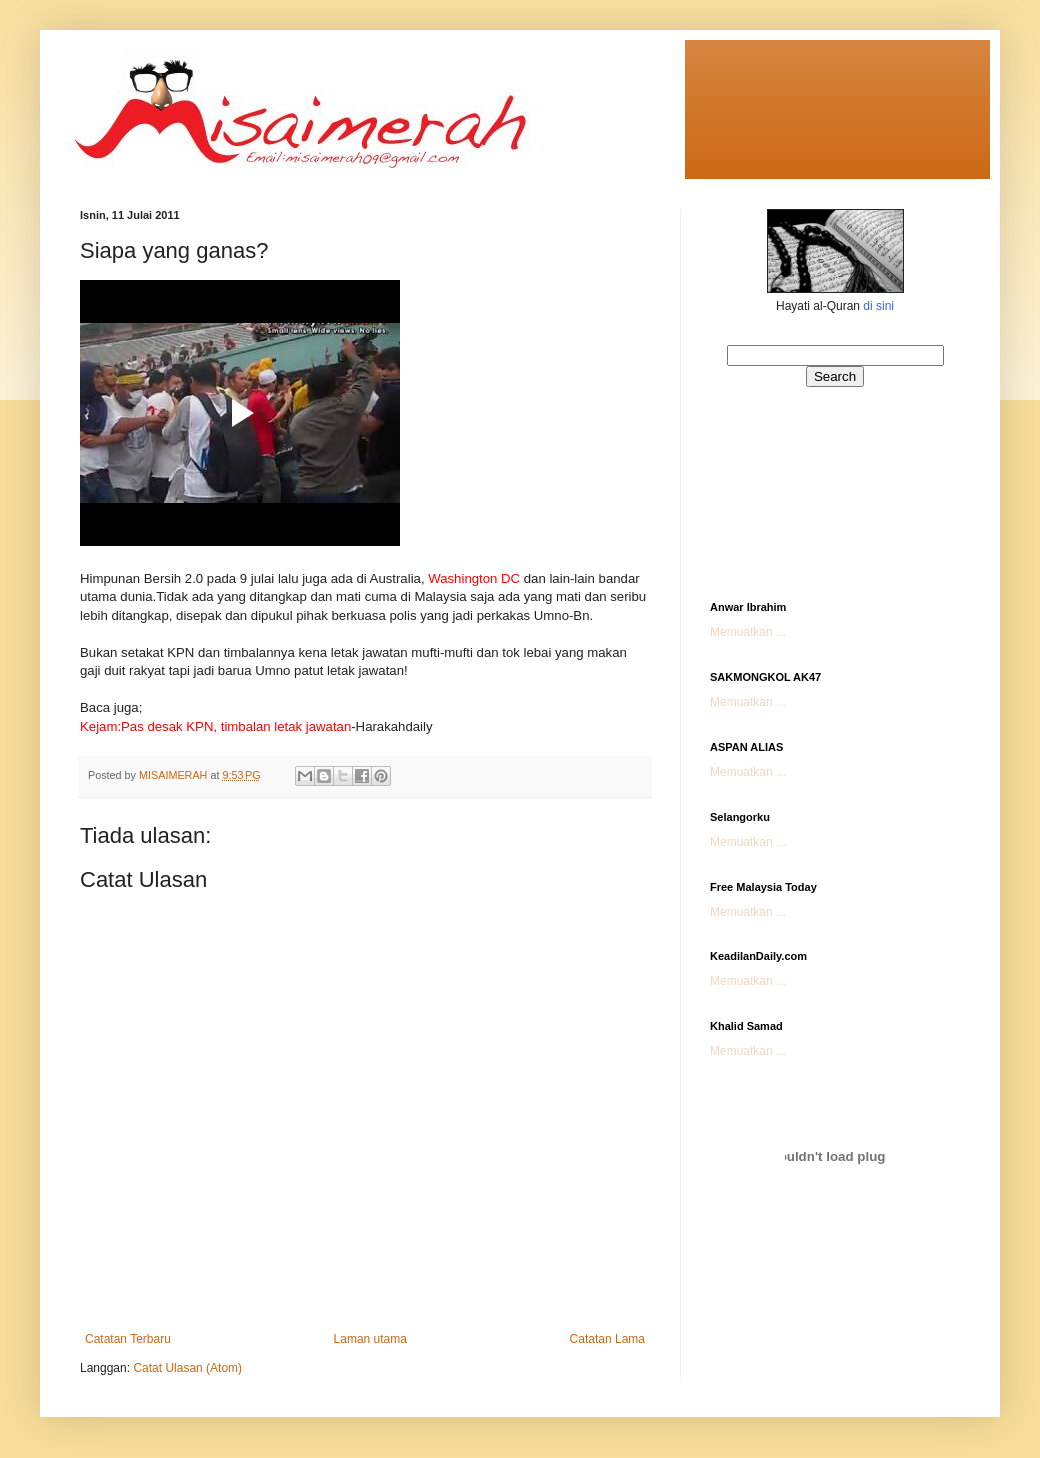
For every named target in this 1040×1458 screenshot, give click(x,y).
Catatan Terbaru (128, 1339)
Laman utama (370, 1339)
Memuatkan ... (748, 632)
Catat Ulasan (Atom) (187, 1368)
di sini (878, 306)
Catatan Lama (607, 1339)
